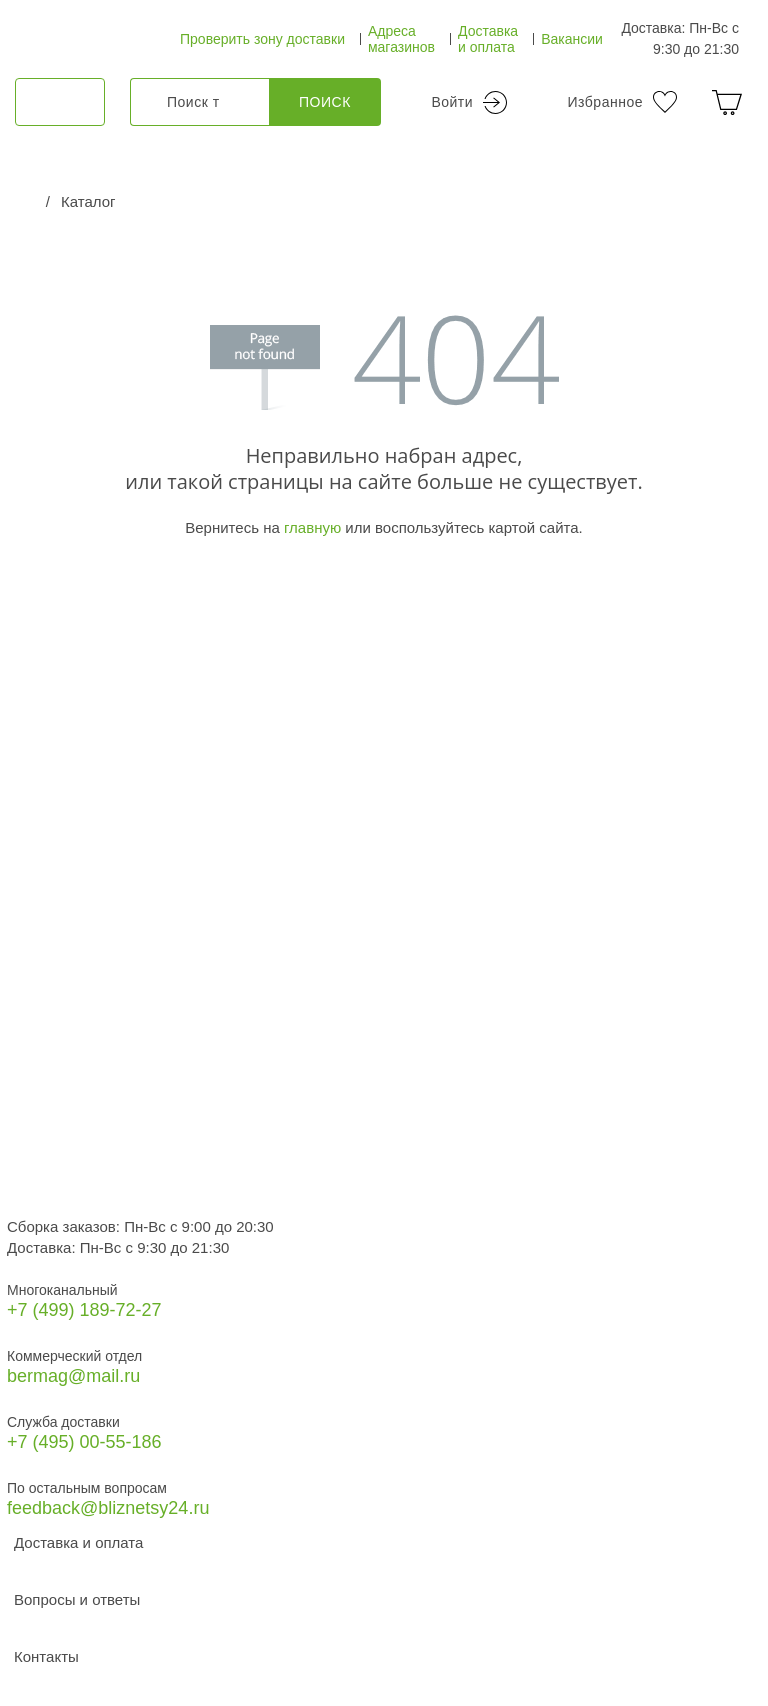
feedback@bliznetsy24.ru (108, 1508)
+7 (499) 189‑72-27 (84, 1310)
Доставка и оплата (488, 39)
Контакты (46, 1656)
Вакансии (572, 39)
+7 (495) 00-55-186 (84, 1442)
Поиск (325, 102)
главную (312, 527)
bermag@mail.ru (73, 1376)
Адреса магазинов (401, 39)
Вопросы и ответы (77, 1599)
